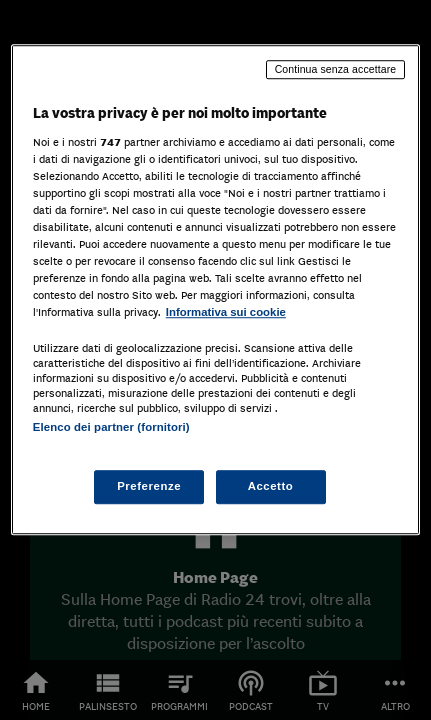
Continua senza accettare (336, 69)
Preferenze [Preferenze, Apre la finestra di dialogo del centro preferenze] (149, 486)
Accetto (271, 486)
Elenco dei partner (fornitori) (111, 428)
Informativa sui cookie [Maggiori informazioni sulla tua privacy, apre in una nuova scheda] (226, 312)
